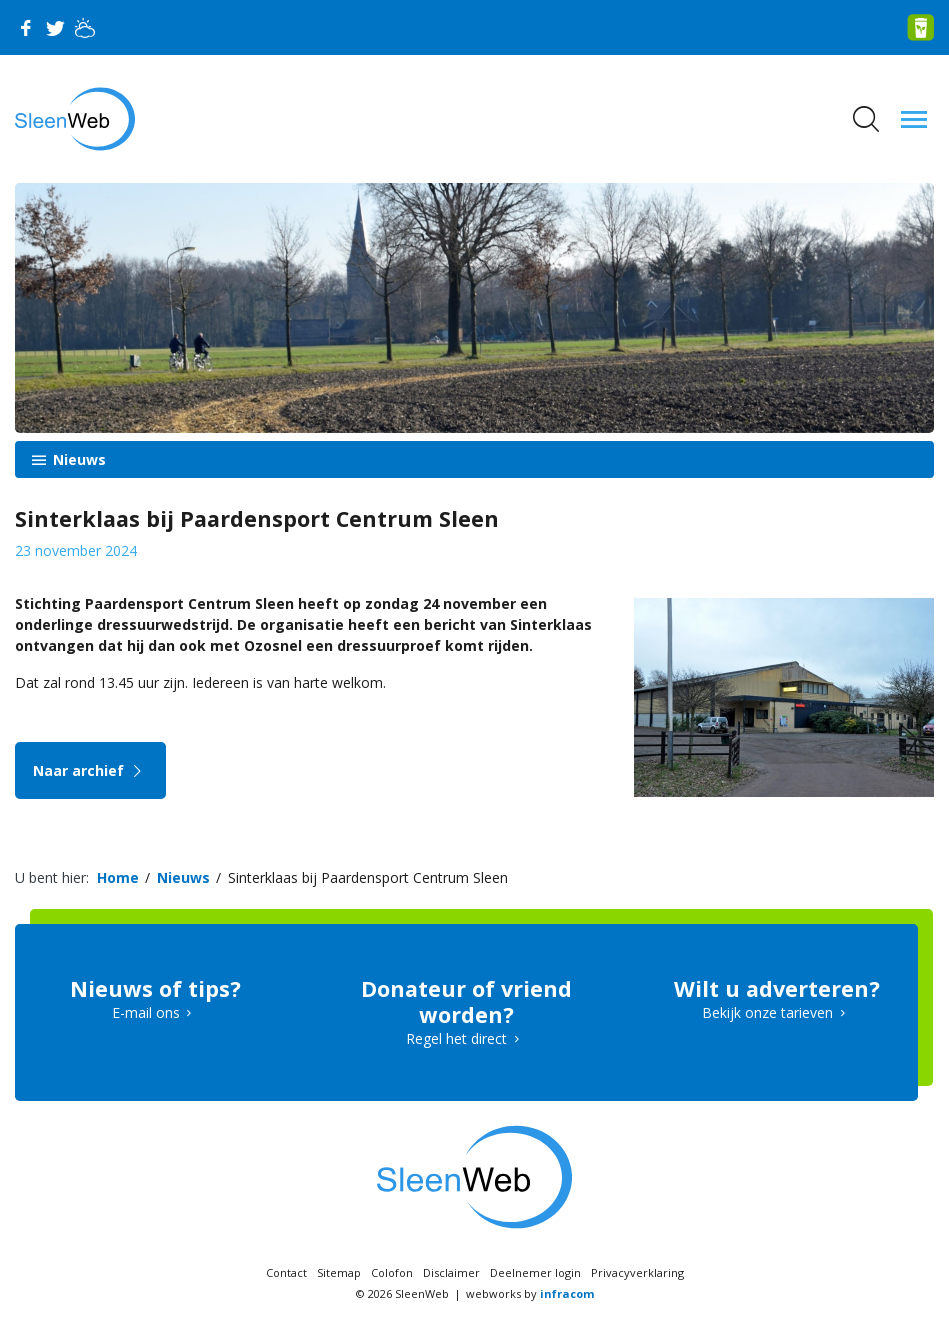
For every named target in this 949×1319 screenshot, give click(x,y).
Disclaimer (451, 1272)
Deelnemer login (535, 1272)
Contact (286, 1272)
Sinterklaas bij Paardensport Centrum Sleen (368, 877)
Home (118, 877)
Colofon (392, 1272)
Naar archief (90, 770)
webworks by (530, 1293)
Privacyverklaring (637, 1272)
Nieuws (77, 459)
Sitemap (339, 1272)
